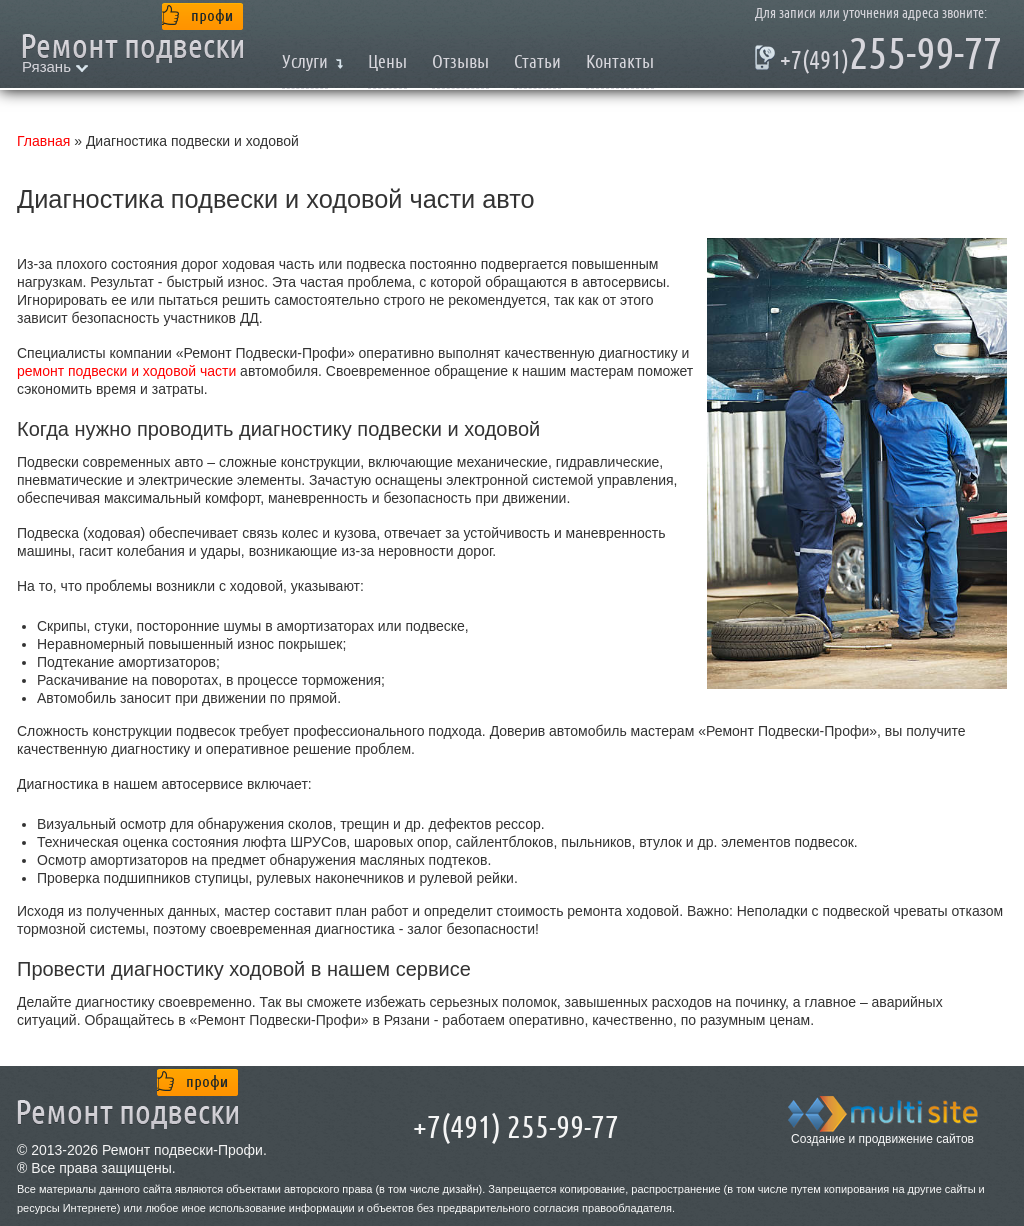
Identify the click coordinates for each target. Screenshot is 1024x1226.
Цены (387, 61)
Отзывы (460, 61)
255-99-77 (878, 57)
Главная (43, 141)
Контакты (620, 61)
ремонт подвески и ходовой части (126, 371)
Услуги (305, 61)
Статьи (537, 61)
